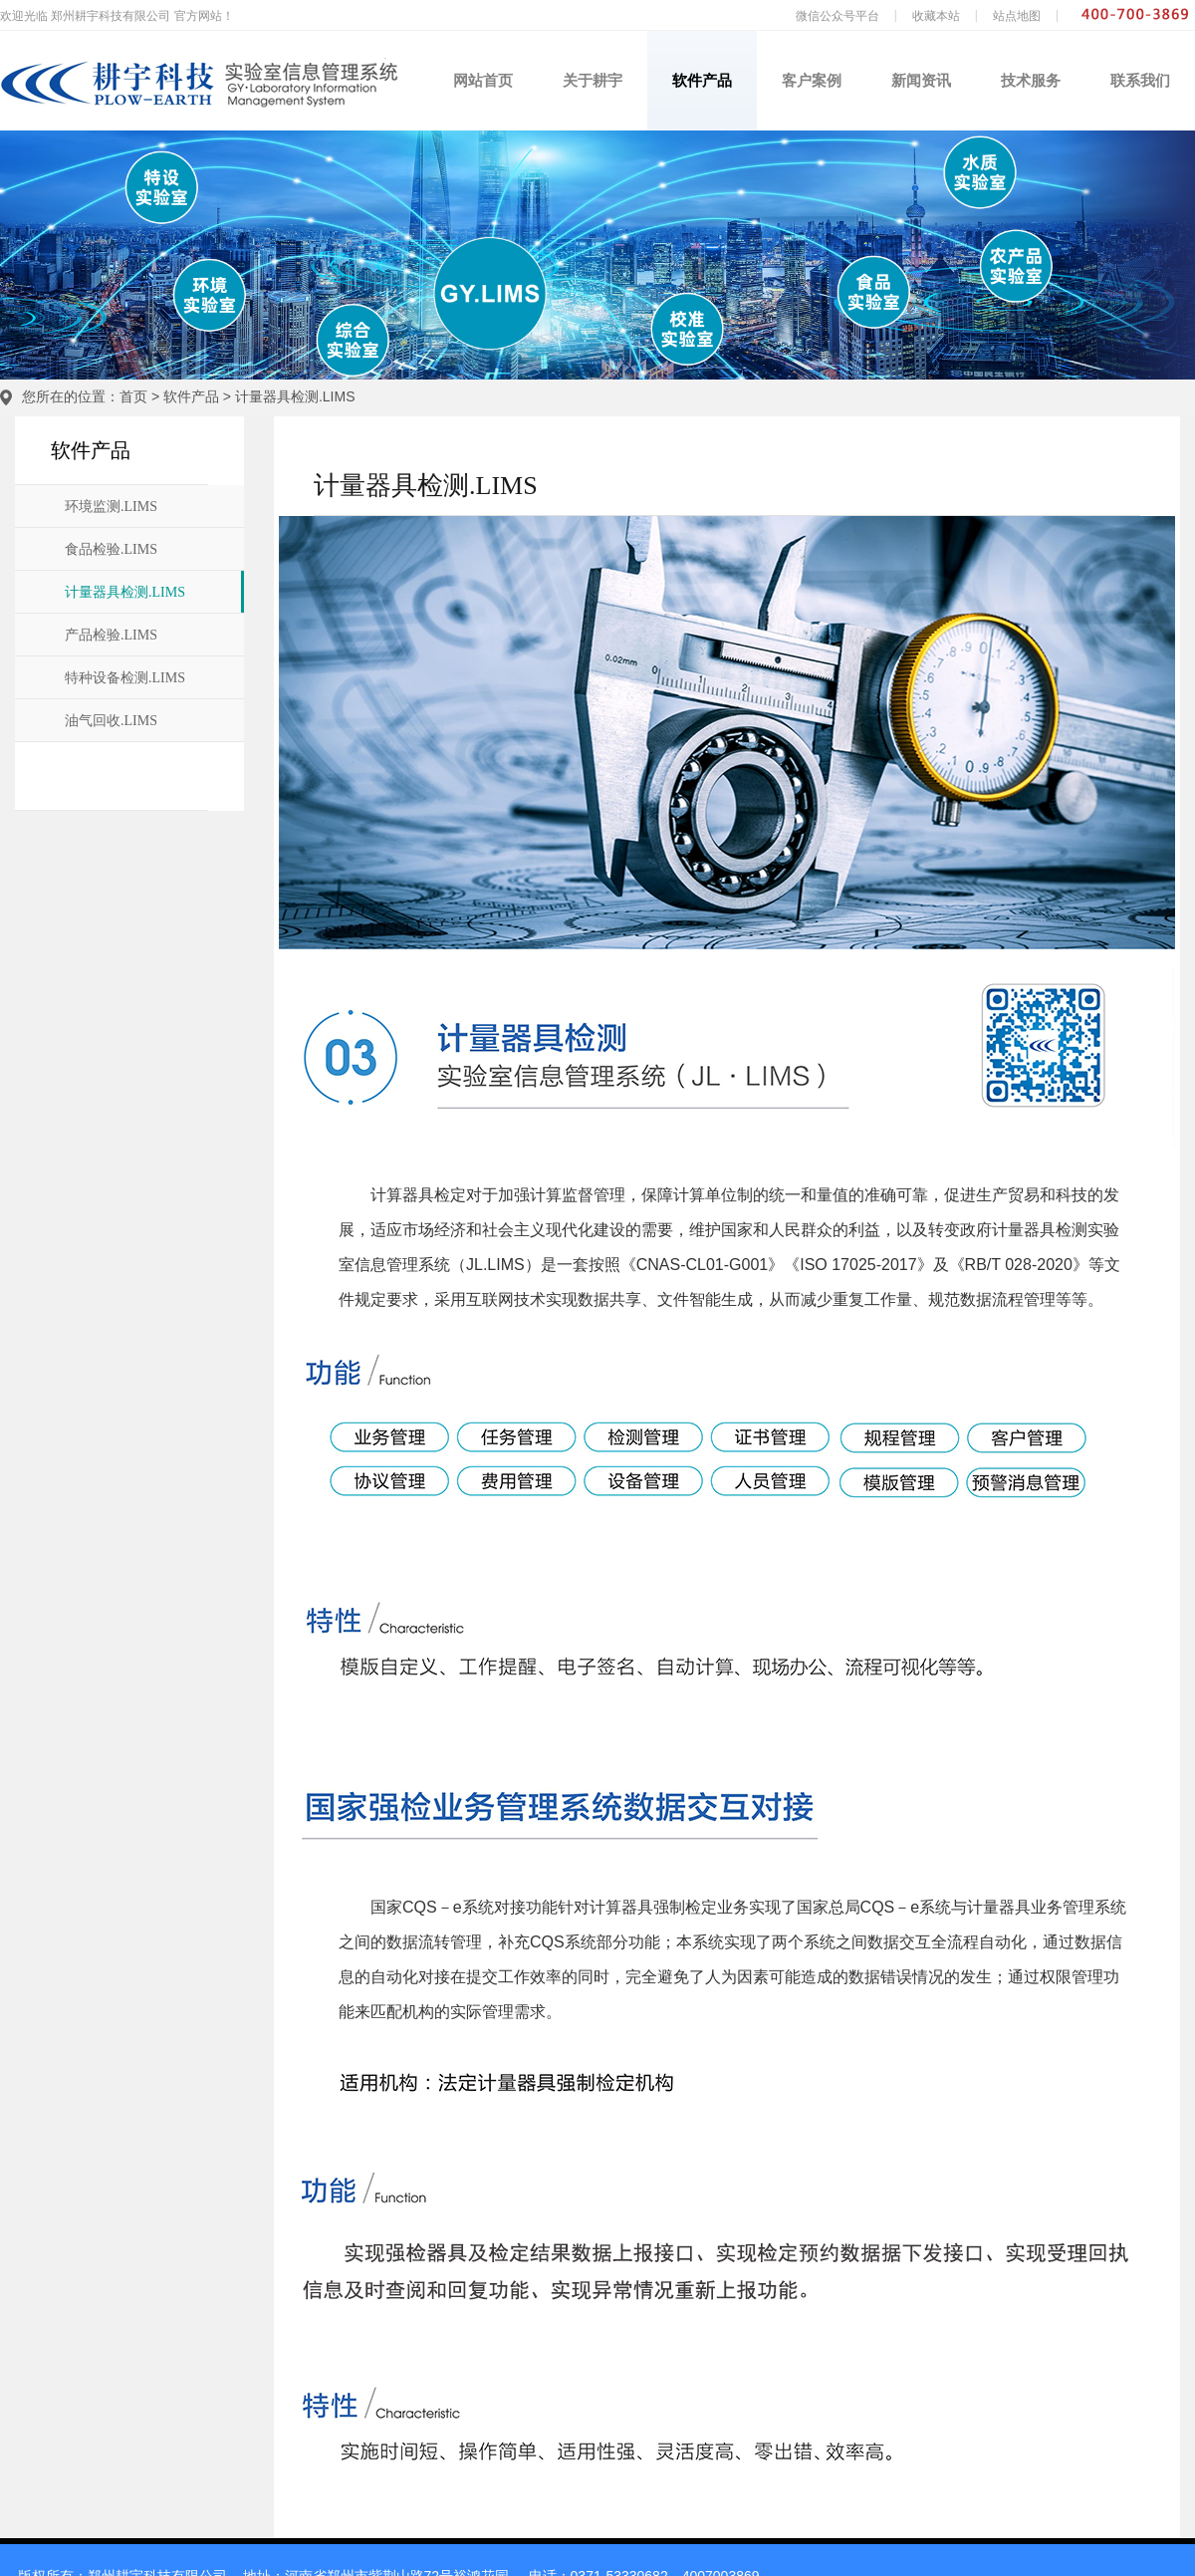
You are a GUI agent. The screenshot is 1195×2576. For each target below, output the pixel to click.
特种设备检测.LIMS (125, 677)
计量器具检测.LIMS (295, 396)
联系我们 (1140, 80)
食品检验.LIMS (111, 549)
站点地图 (1017, 16)
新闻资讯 (921, 80)
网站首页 (483, 80)
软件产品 (702, 80)
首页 (133, 396)
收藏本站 (936, 16)
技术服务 (1031, 80)
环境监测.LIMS (111, 506)
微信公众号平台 (837, 16)
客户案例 (811, 80)
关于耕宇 (592, 80)
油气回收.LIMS (111, 720)
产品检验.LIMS (111, 635)
